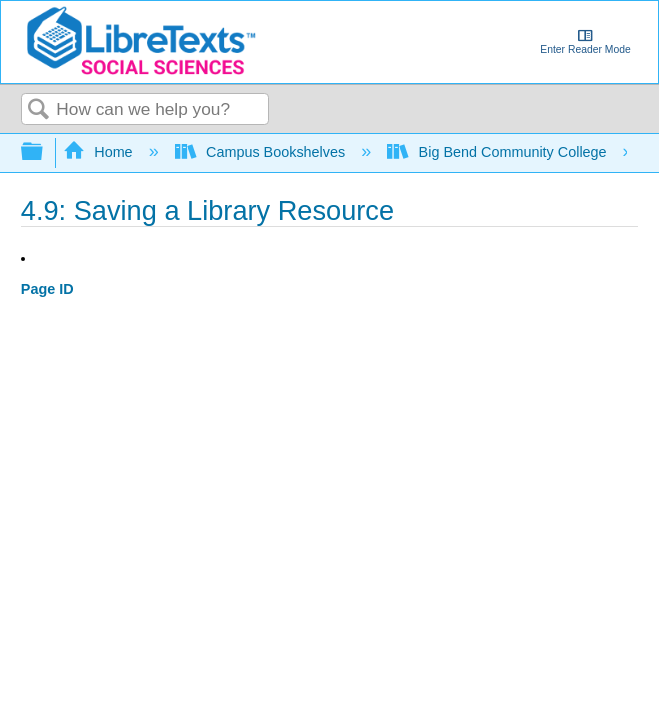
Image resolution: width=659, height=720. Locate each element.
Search (39, 110)
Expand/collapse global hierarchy (45, 152)
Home (100, 152)
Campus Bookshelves (262, 152)
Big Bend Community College (498, 152)
